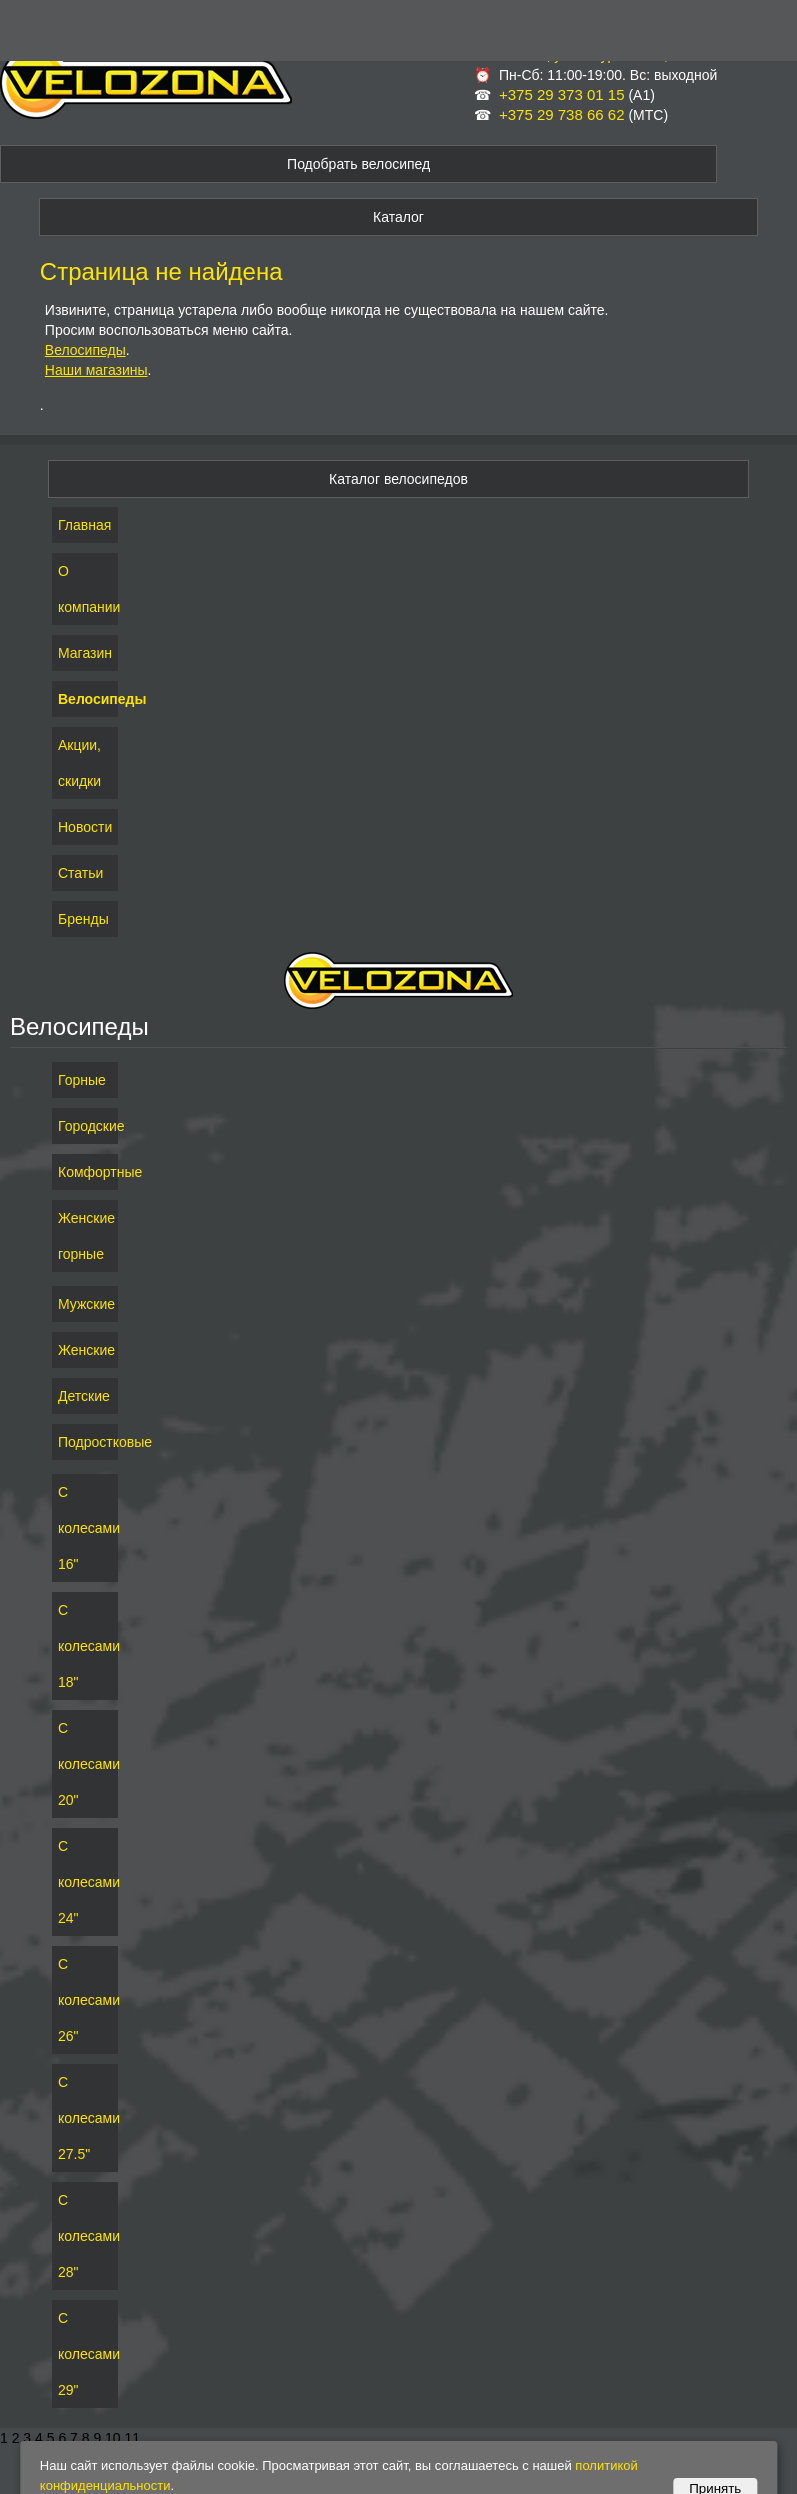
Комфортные (85, 1172)
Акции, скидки (79, 763)
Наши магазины (96, 370)
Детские (84, 1396)
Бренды (83, 919)
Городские (85, 1126)
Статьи (80, 873)
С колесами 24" (85, 1882)
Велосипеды (85, 350)
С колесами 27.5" (85, 2118)
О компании (85, 589)
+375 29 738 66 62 (562, 114)
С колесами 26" (85, 2000)
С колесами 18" (85, 1646)
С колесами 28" (85, 2236)
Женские (85, 1350)
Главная (84, 525)
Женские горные (85, 1236)
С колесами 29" (85, 2354)
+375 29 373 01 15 (562, 94)
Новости (85, 827)
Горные (82, 1080)
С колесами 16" (85, 1528)
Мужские (85, 1304)
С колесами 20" (85, 1764)
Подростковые (85, 1442)
